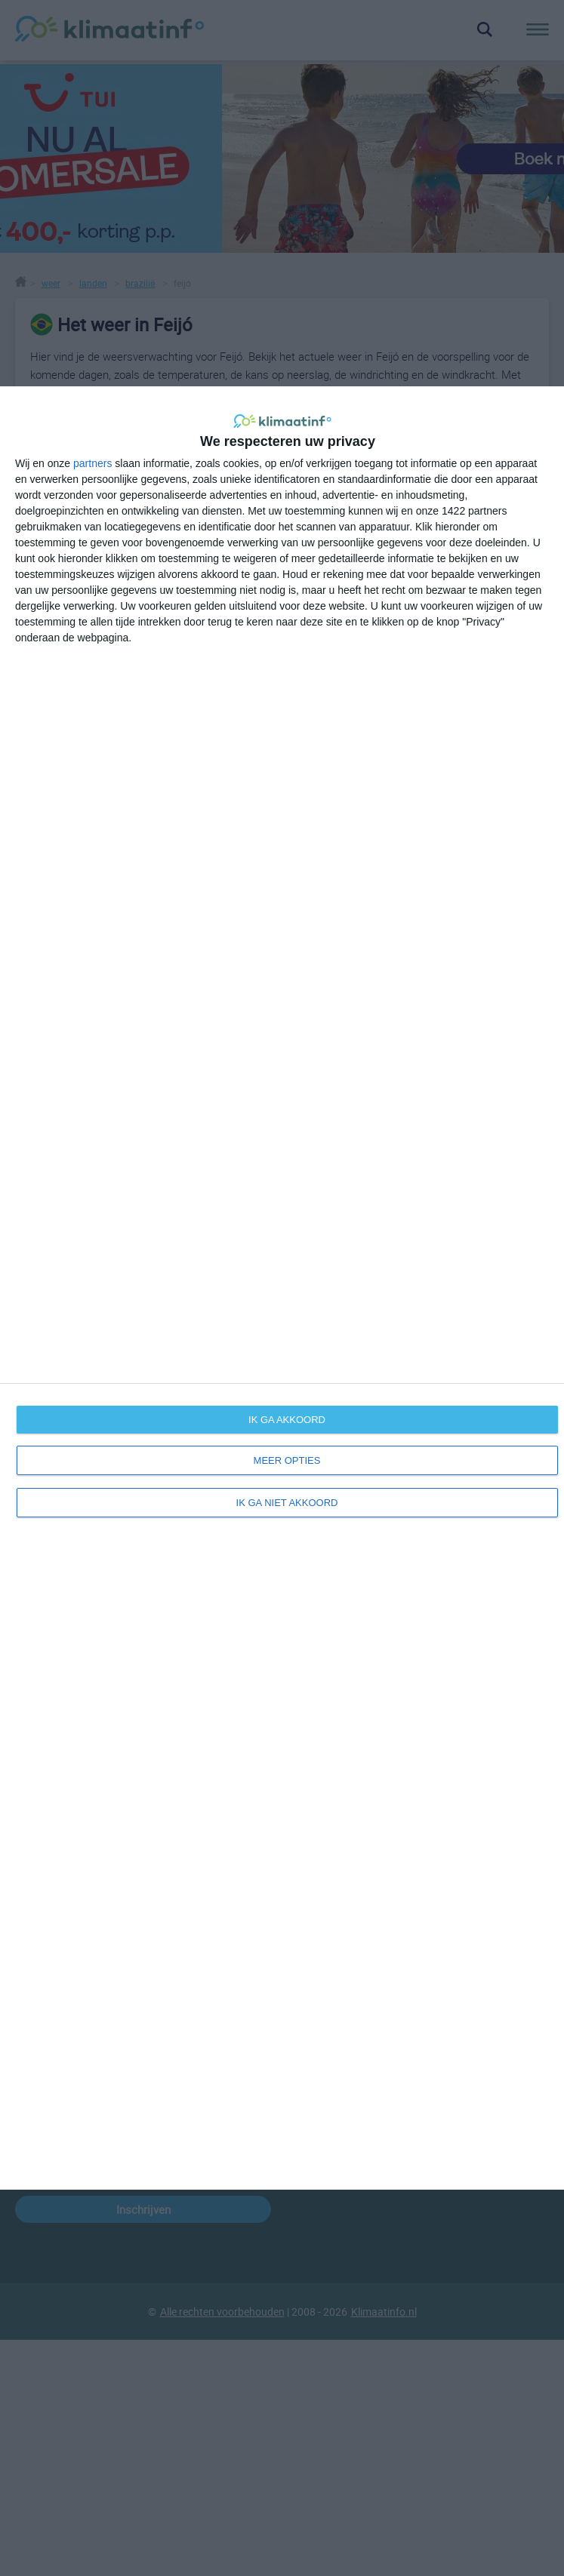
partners (92, 463)
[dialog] (282, 1288)
